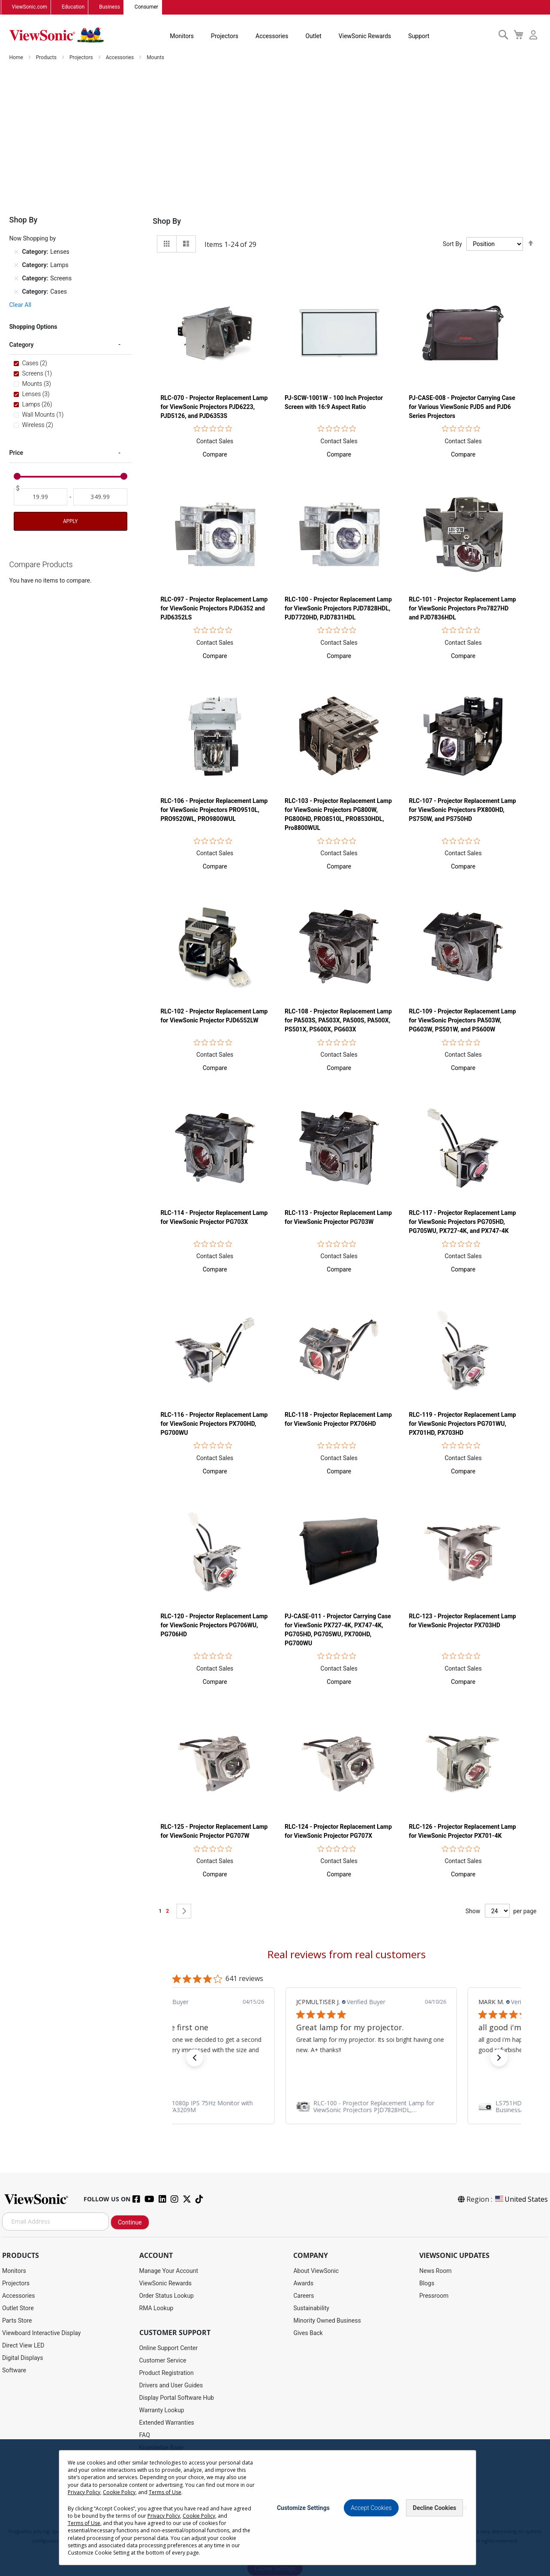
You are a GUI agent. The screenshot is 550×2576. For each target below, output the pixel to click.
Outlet (313, 36)
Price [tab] (16, 452)
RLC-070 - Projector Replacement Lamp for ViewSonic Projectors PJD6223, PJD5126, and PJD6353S (213, 406)
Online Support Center (168, 2348)
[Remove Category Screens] (16, 278)
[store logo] (56, 35)
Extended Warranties (166, 2422)
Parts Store (17, 2320)
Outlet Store (18, 2308)
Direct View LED (23, 2345)
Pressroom (433, 2295)
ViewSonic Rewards (365, 36)
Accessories (271, 36)
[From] (41, 496)
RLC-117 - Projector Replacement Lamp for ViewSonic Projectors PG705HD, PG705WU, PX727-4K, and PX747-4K (462, 1222)
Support (418, 36)
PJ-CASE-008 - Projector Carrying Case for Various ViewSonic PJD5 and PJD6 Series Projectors (462, 406)
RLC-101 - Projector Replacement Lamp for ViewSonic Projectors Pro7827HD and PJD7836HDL (462, 608)
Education (73, 7)
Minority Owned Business (327, 2320)
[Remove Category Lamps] (16, 265)
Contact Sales (214, 441)
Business (109, 7)
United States (521, 2199)
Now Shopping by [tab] (32, 238)
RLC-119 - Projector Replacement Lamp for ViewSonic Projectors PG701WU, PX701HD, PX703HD (462, 1423)
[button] (215, 454)
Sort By (452, 243)
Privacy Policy (239, 2522)
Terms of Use (276, 2522)
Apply (70, 521)
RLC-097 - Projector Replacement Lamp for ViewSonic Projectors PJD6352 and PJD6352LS (213, 608)
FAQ (144, 2435)
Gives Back (308, 2333)
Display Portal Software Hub (176, 2397)
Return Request (159, 2484)
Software (14, 2370)
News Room (435, 2270)
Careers (303, 2295)
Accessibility (156, 2459)
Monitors (182, 36)
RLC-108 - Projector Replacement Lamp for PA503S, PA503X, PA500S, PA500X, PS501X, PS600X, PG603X (338, 1020)
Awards (303, 2283)
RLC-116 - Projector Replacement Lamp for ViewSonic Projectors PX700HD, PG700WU (213, 1423)
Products (47, 57)
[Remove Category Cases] (16, 291)
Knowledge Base (161, 2447)
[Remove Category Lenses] (16, 251)
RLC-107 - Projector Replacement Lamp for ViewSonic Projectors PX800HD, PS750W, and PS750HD (462, 809)
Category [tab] (21, 344)
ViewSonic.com (30, 7)
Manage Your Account (168, 2270)
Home (16, 57)
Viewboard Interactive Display (41, 2333)
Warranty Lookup (161, 2410)
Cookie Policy (311, 2522)
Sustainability (311, 2308)
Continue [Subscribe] (130, 2222)
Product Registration (166, 2372)
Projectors (224, 36)
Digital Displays (22, 2357)
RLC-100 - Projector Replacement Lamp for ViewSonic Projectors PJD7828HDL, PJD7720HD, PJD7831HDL (338, 608)
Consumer (146, 7)
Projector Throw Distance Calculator (187, 2472)
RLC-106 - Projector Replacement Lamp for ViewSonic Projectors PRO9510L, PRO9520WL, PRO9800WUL (213, 809)
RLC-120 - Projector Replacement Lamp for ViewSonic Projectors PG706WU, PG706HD (213, 1625)
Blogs (426, 2283)
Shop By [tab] (167, 220)
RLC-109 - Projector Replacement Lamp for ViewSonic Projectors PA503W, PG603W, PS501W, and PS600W (462, 1020)
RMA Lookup (156, 2308)
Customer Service (162, 2360)
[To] (100, 496)
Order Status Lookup (166, 2295)
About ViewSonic (316, 2270)
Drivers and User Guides (171, 2385)
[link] (347, 2106)
